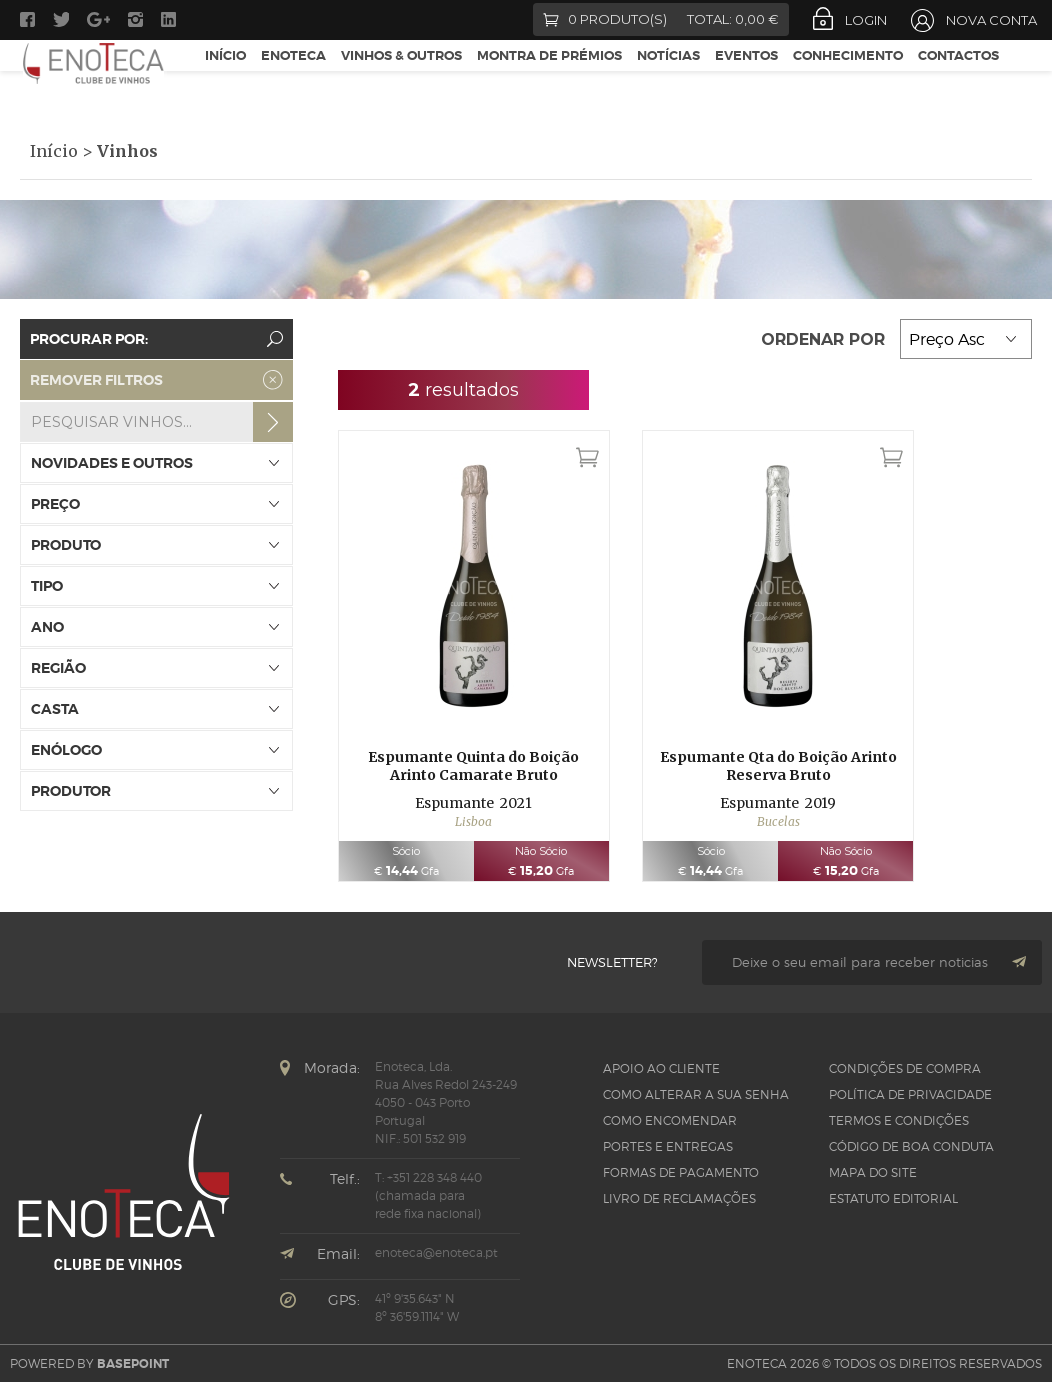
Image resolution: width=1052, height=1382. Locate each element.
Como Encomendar (670, 1120)
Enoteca (293, 78)
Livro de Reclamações (679, 1198)
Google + (98, 19)
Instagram (135, 19)
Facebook (27, 19)
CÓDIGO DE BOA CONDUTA (911, 1146)
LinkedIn (171, 19)
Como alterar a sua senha (696, 1094)
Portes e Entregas (668, 1146)
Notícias (668, 78)
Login (866, 20)
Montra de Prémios (549, 78)
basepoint (133, 1364)
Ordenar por (825, 339)
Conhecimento (848, 78)
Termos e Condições (899, 1120)
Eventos (746, 78)
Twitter (61, 19)
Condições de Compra (905, 1068)
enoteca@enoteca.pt (436, 1252)
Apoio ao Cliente (661, 1068)
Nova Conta (991, 20)
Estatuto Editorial (893, 1198)
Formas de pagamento (681, 1172)
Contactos (958, 78)
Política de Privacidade (910, 1094)
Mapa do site (873, 1172)
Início (225, 78)
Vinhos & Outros (401, 78)
